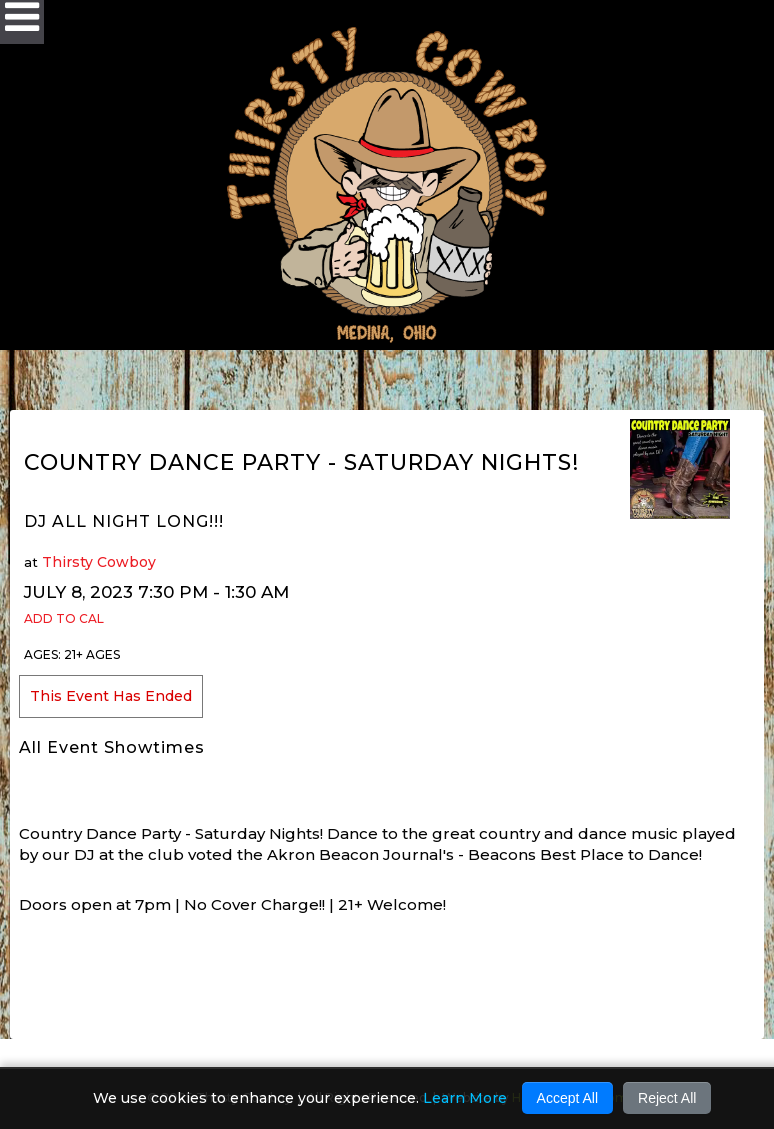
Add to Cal (64, 618)
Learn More (465, 1098)
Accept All (567, 1098)
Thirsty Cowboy (99, 562)
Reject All (667, 1098)
